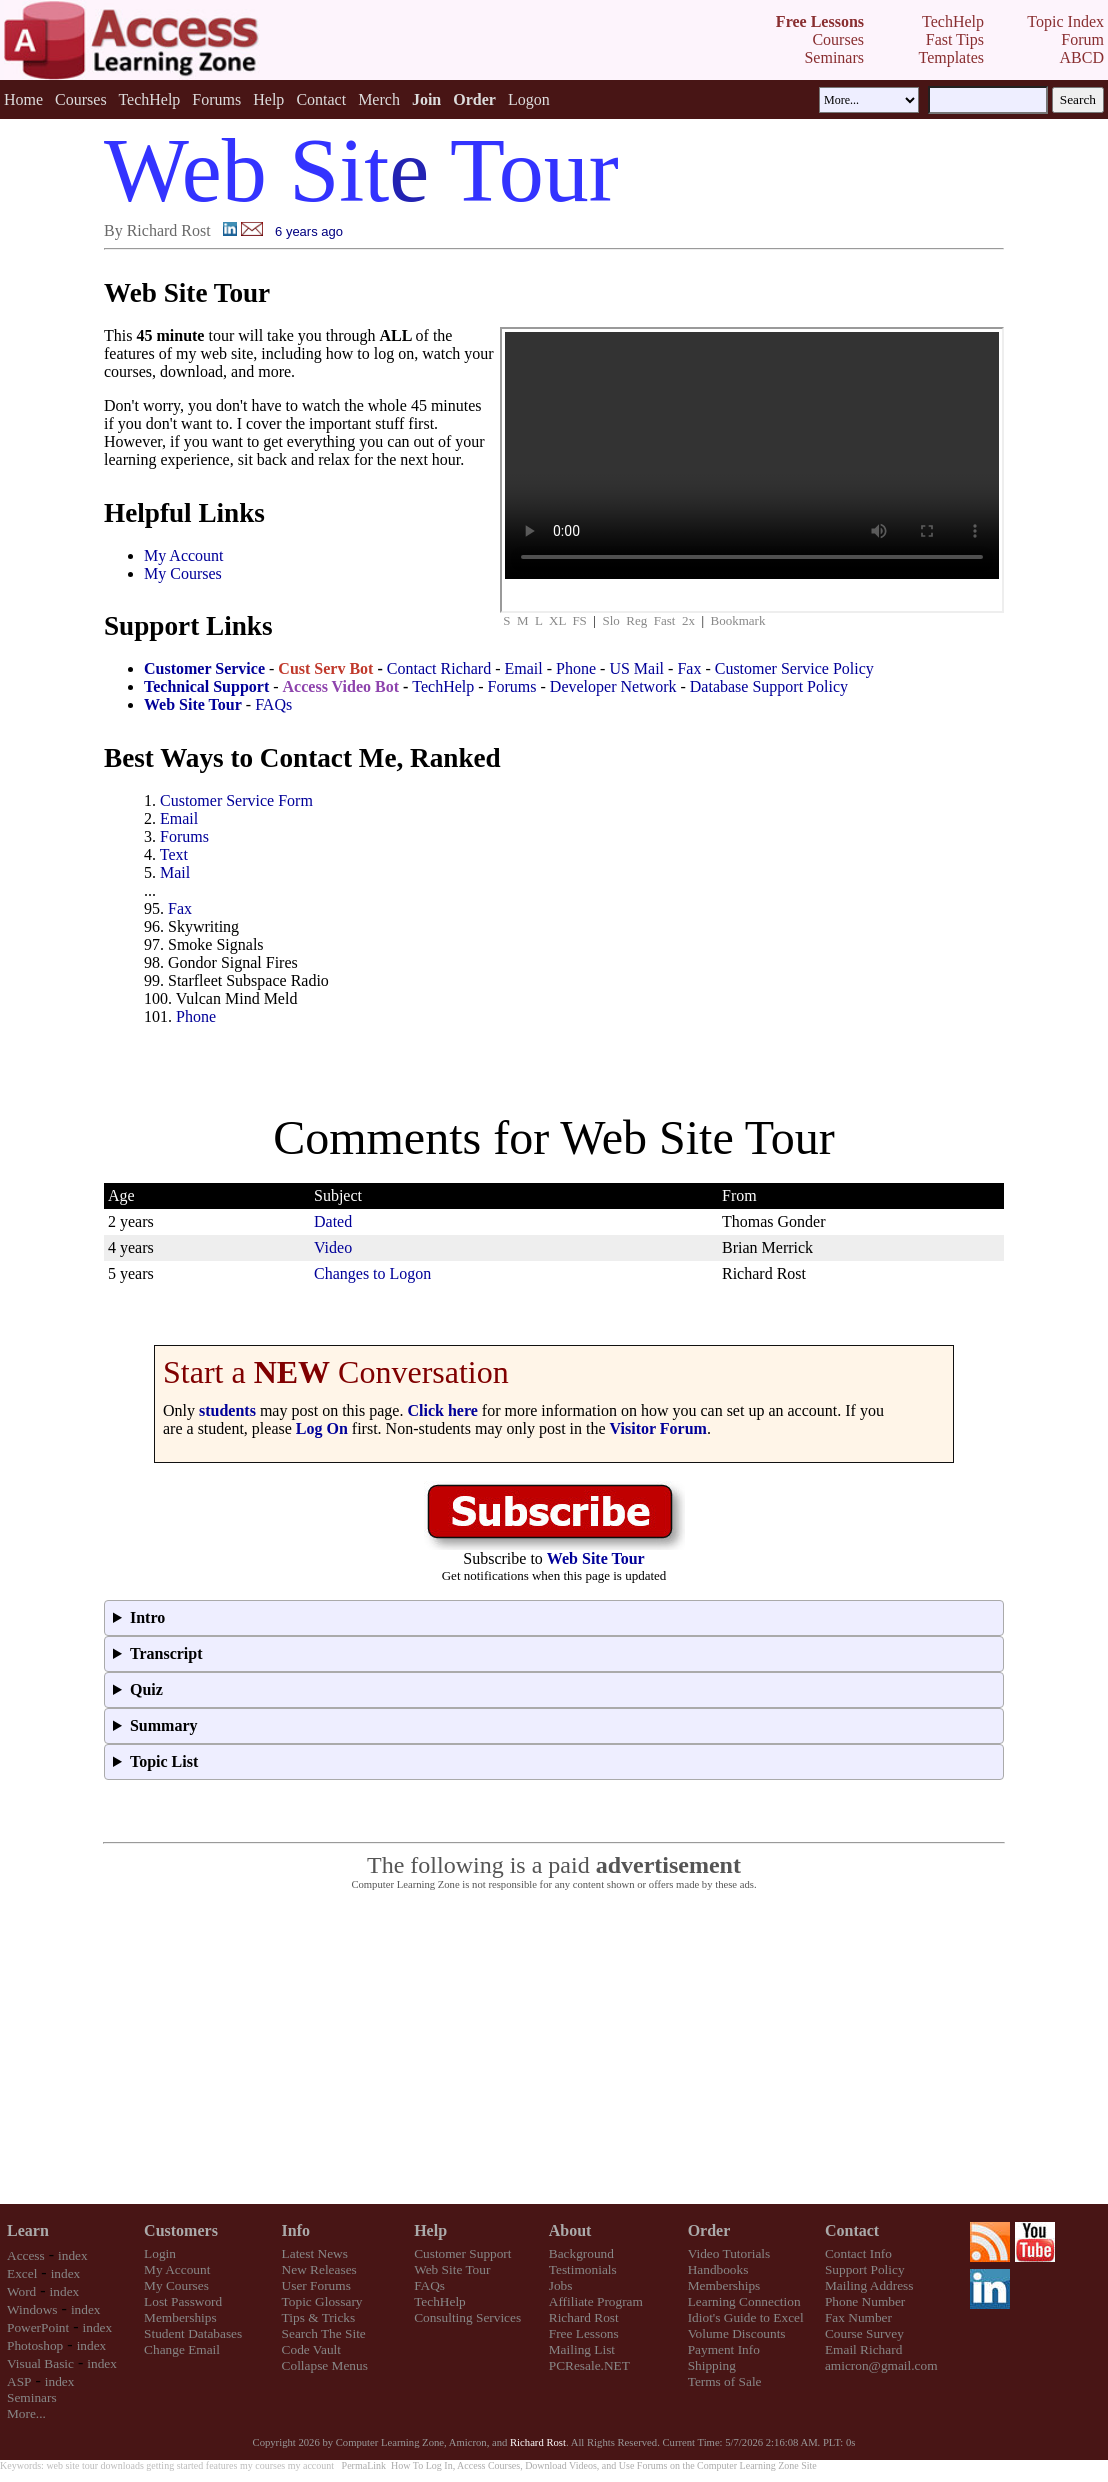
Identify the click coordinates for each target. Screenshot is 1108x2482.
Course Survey (864, 2333)
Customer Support (462, 2253)
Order (709, 2230)
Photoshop (35, 2345)
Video (333, 1247)
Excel (22, 2273)
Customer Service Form (236, 800)
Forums (216, 99)
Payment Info (724, 2349)
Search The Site (324, 2333)
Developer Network (613, 686)
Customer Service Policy (794, 668)
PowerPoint (38, 2327)
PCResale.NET (589, 2365)
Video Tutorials (729, 2253)
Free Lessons (584, 2333)
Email (524, 668)
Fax (689, 668)
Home (23, 99)
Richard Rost (584, 2317)
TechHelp (149, 99)
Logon (529, 99)
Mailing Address (869, 2285)
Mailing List (582, 2349)
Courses (81, 99)
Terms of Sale (725, 2381)
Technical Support (206, 686)
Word (21, 2291)
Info (296, 2230)
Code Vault (311, 2349)
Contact (321, 99)
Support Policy (865, 2269)
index (73, 2255)
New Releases (319, 2269)
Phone (576, 668)
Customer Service (204, 668)
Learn (28, 2230)
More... (26, 2413)
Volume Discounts (737, 2333)
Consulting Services (467, 2317)
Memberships (180, 2317)
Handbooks (718, 2269)
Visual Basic (40, 2363)
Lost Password (183, 2301)
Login (160, 2253)
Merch (379, 99)
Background (581, 2253)
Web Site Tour (452, 2269)
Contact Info (858, 2253)
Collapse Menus (325, 2365)
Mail (175, 872)
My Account (184, 555)
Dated (333, 1221)
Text (174, 854)
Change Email (182, 2349)
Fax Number (858, 2317)
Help (268, 99)
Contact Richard (439, 668)
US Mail (636, 668)
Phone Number (865, 2301)
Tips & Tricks (319, 2317)
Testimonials (583, 2269)
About (570, 2230)
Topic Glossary (322, 2301)
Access (26, 2255)
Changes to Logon (372, 1273)
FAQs (273, 704)
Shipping (712, 2365)
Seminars (32, 2397)
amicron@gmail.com (881, 2365)
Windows (32, 2309)
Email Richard (863, 2349)
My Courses (183, 573)
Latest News (315, 2253)
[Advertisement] (554, 2048)
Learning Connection (744, 2301)
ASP (19, 2381)
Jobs (561, 2285)
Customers (181, 2230)
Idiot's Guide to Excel (746, 2317)
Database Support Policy (769, 686)
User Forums (316, 2285)
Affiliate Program (596, 2301)
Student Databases (193, 2333)
